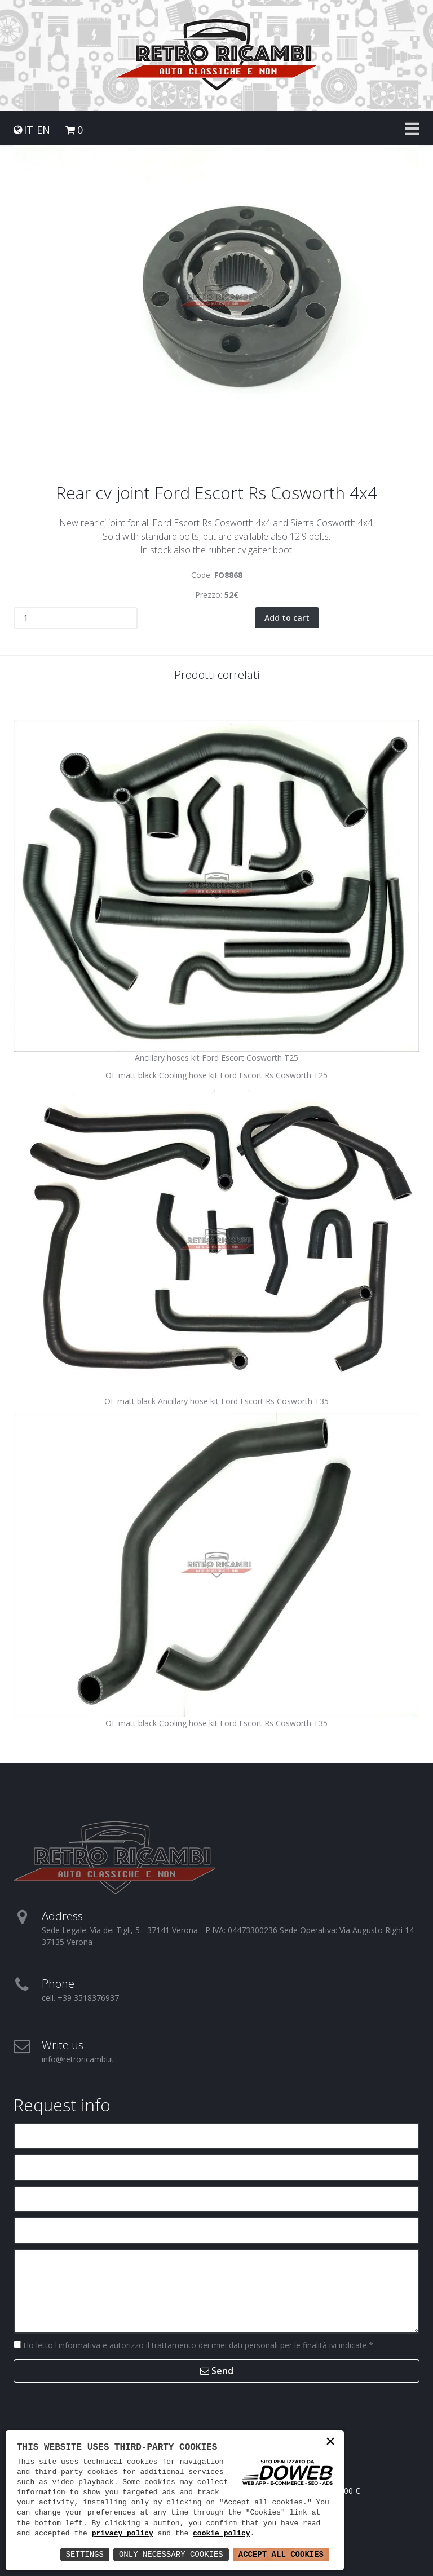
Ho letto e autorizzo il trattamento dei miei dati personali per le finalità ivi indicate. (197, 2344)
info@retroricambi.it (78, 2058)
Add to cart (287, 617)
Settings (85, 2554)
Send (216, 2370)
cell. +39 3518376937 (80, 1997)
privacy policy (122, 2534)
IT (28, 130)
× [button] (330, 2442)
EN (43, 130)
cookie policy (221, 2534)
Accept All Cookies (281, 2554)
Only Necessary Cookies (171, 2554)
